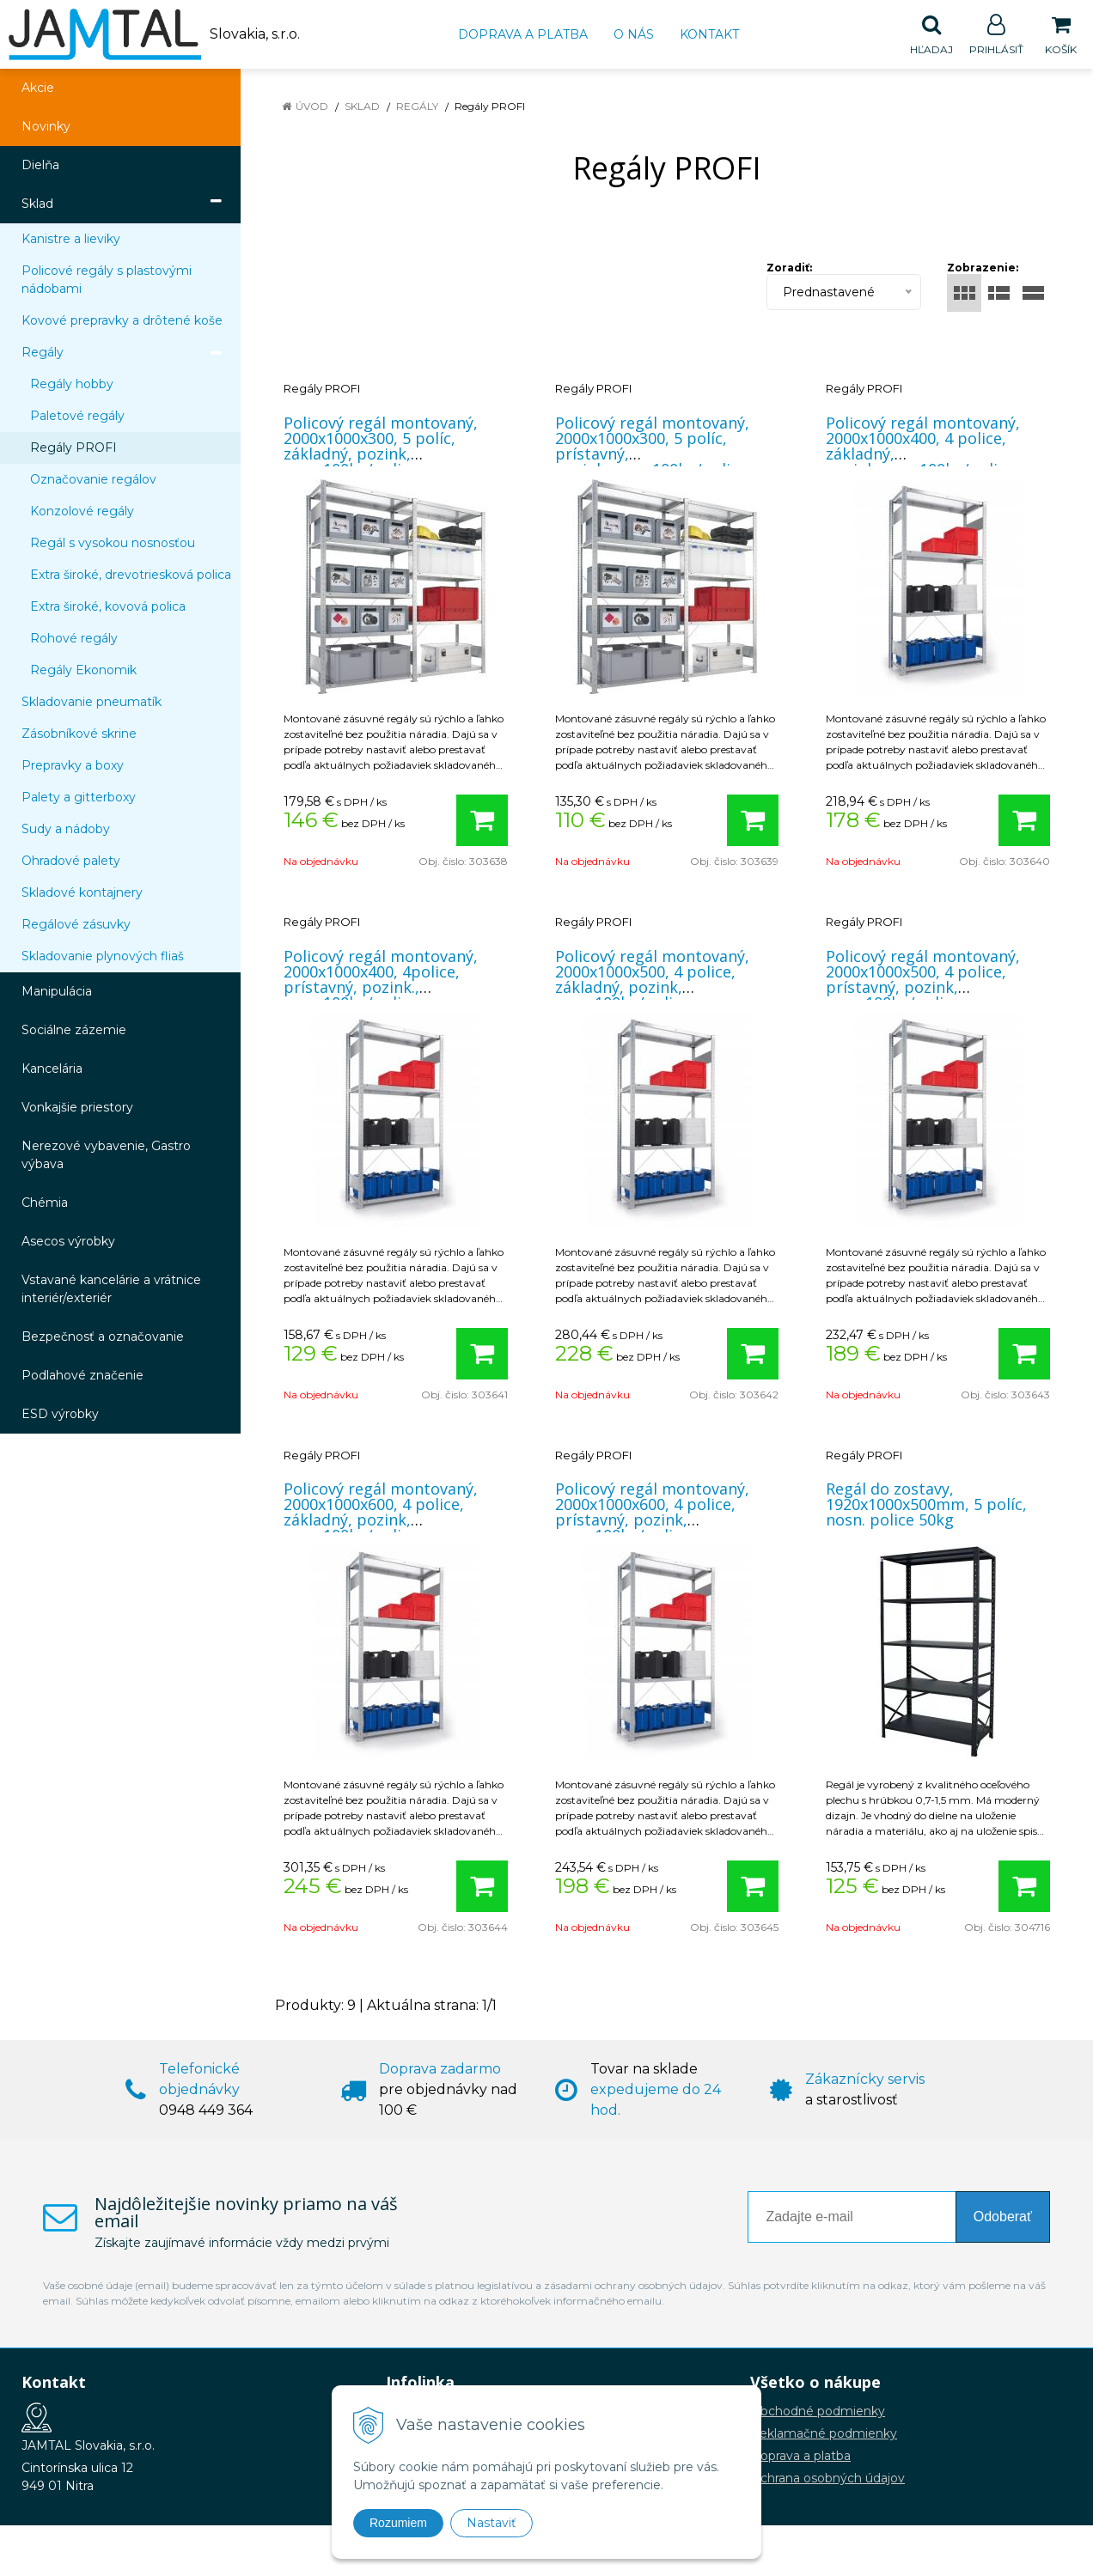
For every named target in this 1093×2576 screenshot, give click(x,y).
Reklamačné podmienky (823, 2434)
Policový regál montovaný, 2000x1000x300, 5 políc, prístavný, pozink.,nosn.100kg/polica (652, 446)
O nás (634, 34)
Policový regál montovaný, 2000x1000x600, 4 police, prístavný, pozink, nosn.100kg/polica (652, 1512)
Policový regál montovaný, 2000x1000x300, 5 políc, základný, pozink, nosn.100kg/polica (381, 446)
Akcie (37, 88)
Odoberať (1003, 2217)
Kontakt (709, 34)
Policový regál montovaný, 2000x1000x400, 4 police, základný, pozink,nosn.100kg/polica (923, 446)
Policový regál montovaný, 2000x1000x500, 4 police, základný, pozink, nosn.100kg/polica (652, 980)
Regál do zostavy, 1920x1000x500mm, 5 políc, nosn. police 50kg (926, 1505)
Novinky (45, 127)
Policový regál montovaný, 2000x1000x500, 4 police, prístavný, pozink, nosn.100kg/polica (923, 980)
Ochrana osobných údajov (827, 2479)
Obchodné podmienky (817, 2412)
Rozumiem (398, 2523)
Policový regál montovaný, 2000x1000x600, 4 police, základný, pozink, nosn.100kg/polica (381, 1512)
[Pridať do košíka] (482, 821)
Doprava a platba (523, 34)
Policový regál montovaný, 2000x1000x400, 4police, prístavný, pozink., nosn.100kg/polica (381, 980)
